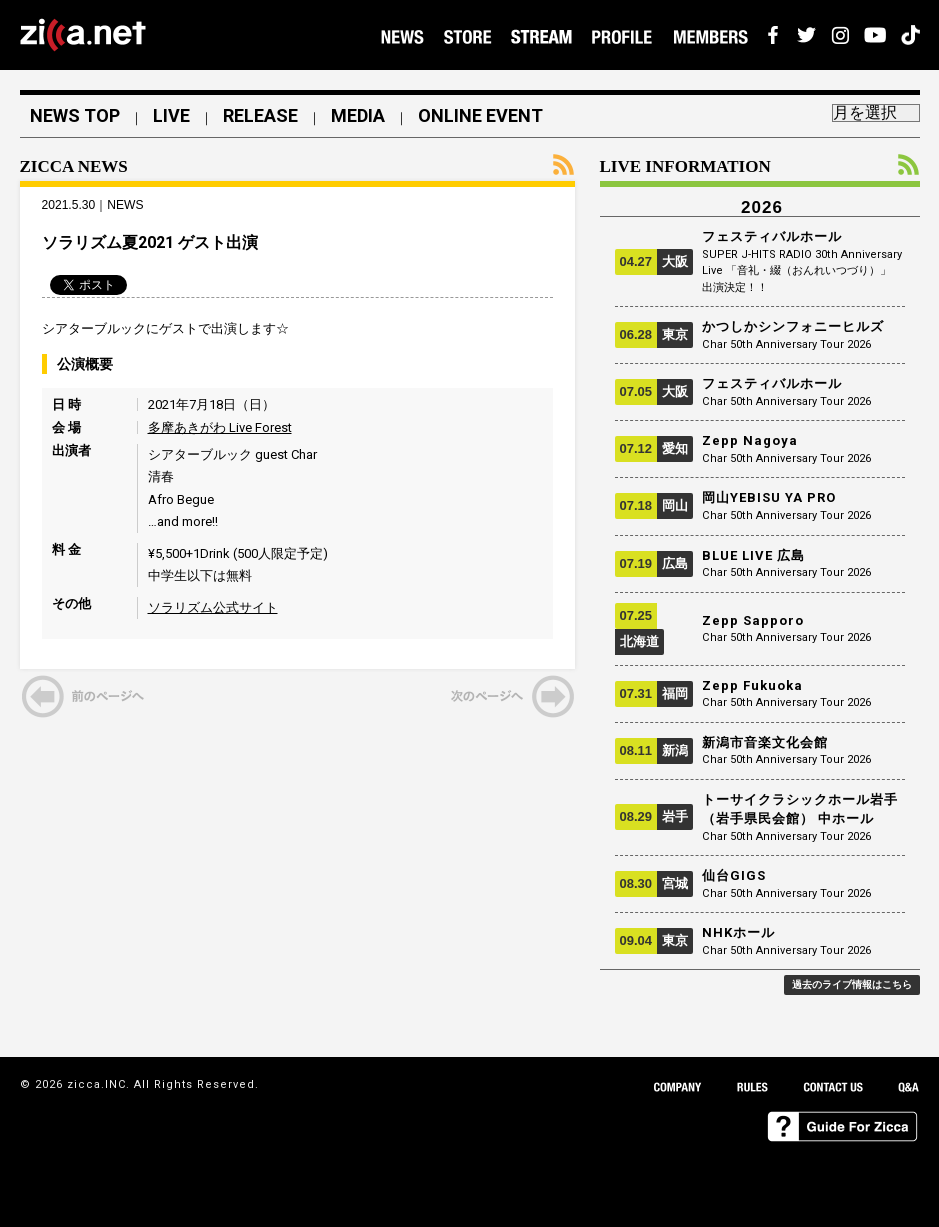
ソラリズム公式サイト (213, 607)
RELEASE (260, 116)
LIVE (171, 116)
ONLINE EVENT (480, 116)
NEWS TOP (75, 116)
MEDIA (358, 116)
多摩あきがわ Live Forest (220, 427)
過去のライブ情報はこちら (852, 984)
